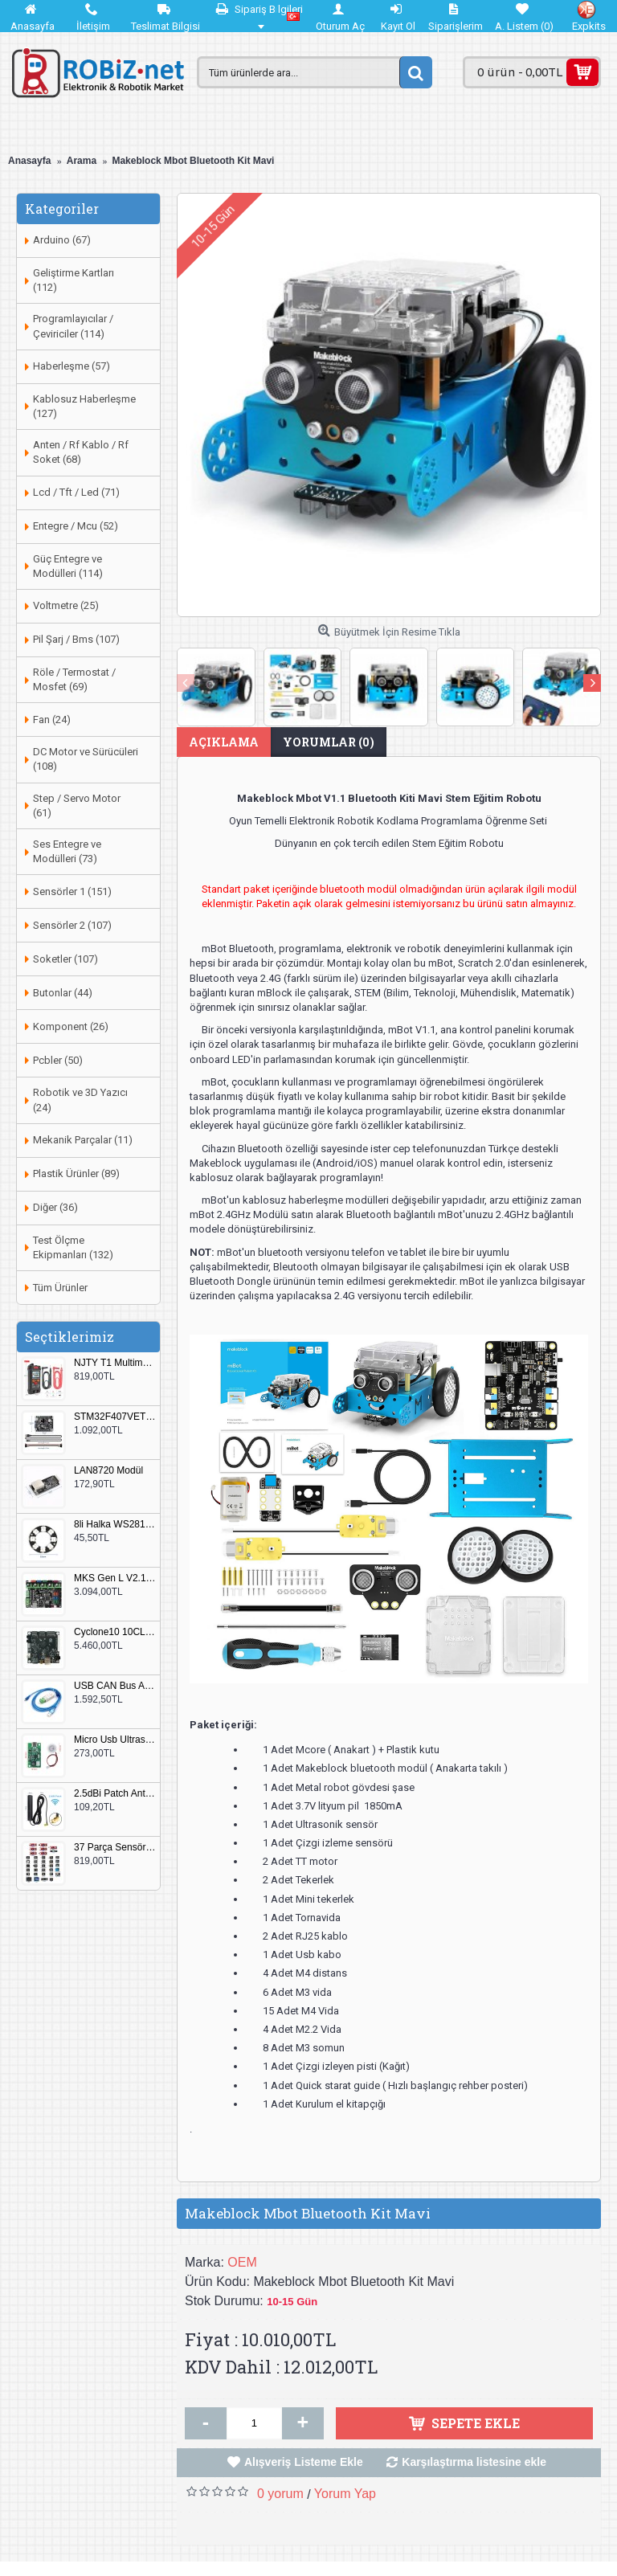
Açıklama (224, 742)
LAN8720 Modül (108, 1471)
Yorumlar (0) (328, 742)
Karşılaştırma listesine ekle (474, 2461)
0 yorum (280, 2493)
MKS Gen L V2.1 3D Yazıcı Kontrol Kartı (115, 1578)
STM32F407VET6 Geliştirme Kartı (115, 1417)
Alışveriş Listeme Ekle (303, 2461)
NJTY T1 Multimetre (115, 1363)
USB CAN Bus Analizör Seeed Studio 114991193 (115, 1686)
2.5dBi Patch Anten (115, 1794)
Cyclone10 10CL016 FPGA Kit (115, 1632)
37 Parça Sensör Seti (115, 1847)
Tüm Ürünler (60, 1288)
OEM (241, 2262)
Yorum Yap (345, 2493)
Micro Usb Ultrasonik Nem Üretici (115, 1740)
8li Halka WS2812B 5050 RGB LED (115, 1524)
